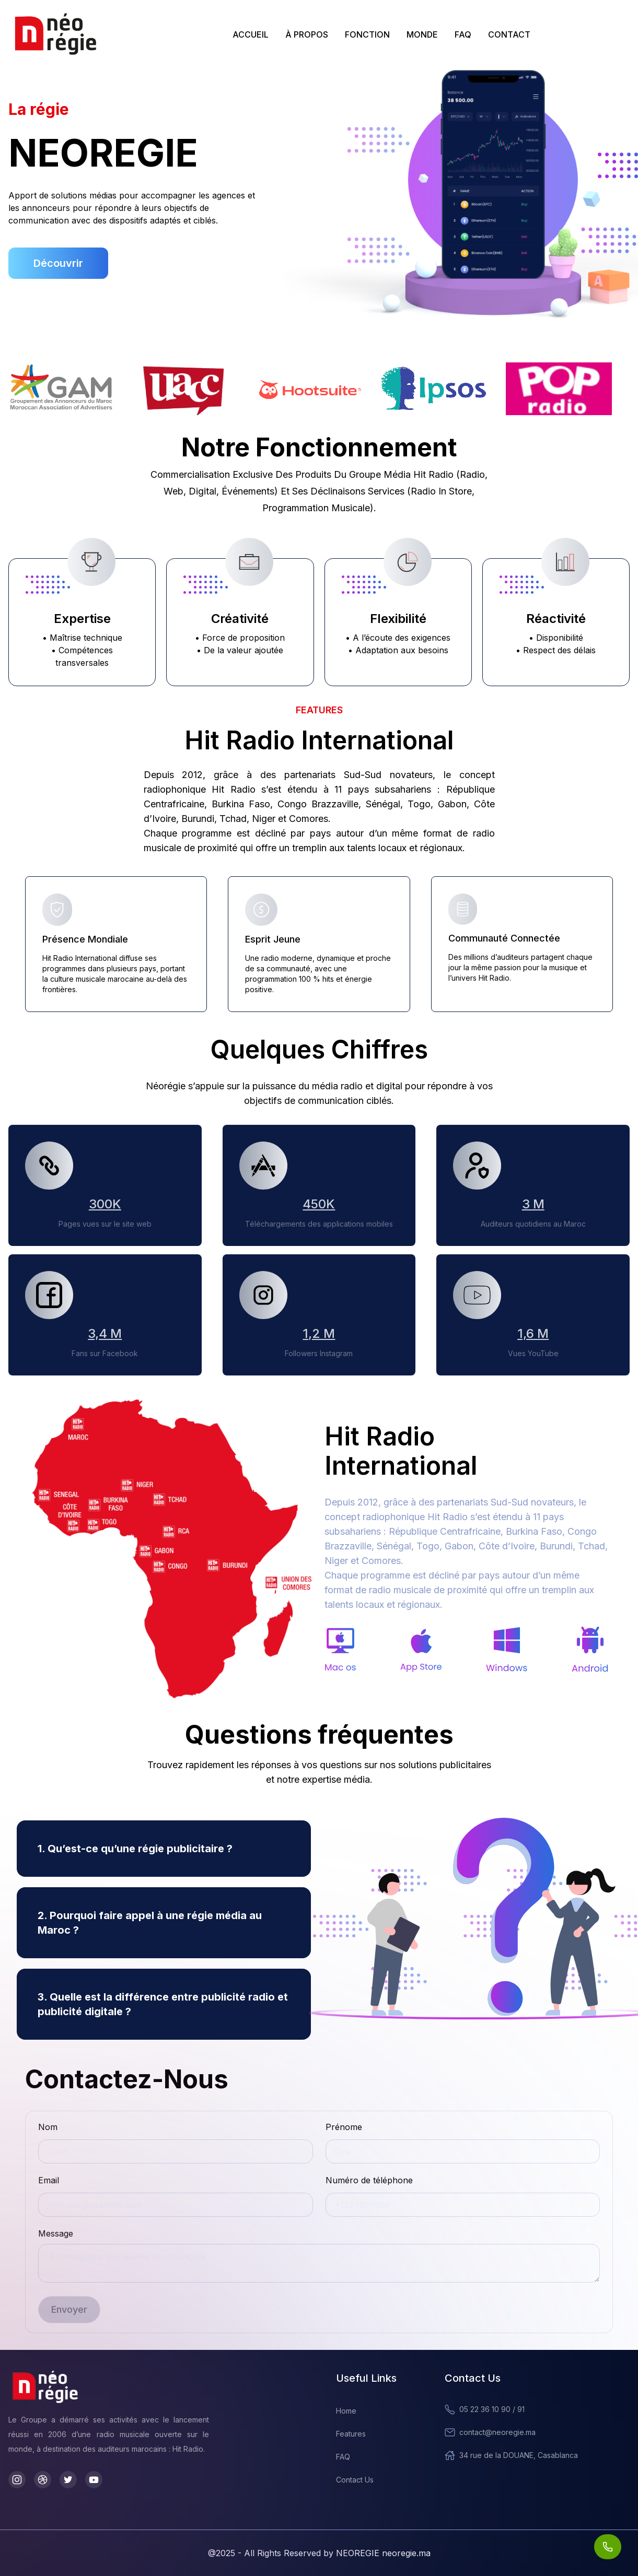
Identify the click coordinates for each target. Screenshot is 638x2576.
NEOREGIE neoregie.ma (383, 2553)
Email (48, 2180)
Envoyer (69, 2309)
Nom (47, 2127)
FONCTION (367, 34)
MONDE (422, 34)
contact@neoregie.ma (490, 2432)
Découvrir (58, 263)
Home (346, 2410)
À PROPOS (306, 34)
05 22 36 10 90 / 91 (485, 2409)
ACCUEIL (251, 34)
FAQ (463, 34)
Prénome (344, 2127)
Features (351, 2433)
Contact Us (355, 2479)
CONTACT (509, 34)
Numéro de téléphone (369, 2180)
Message (55, 2233)
